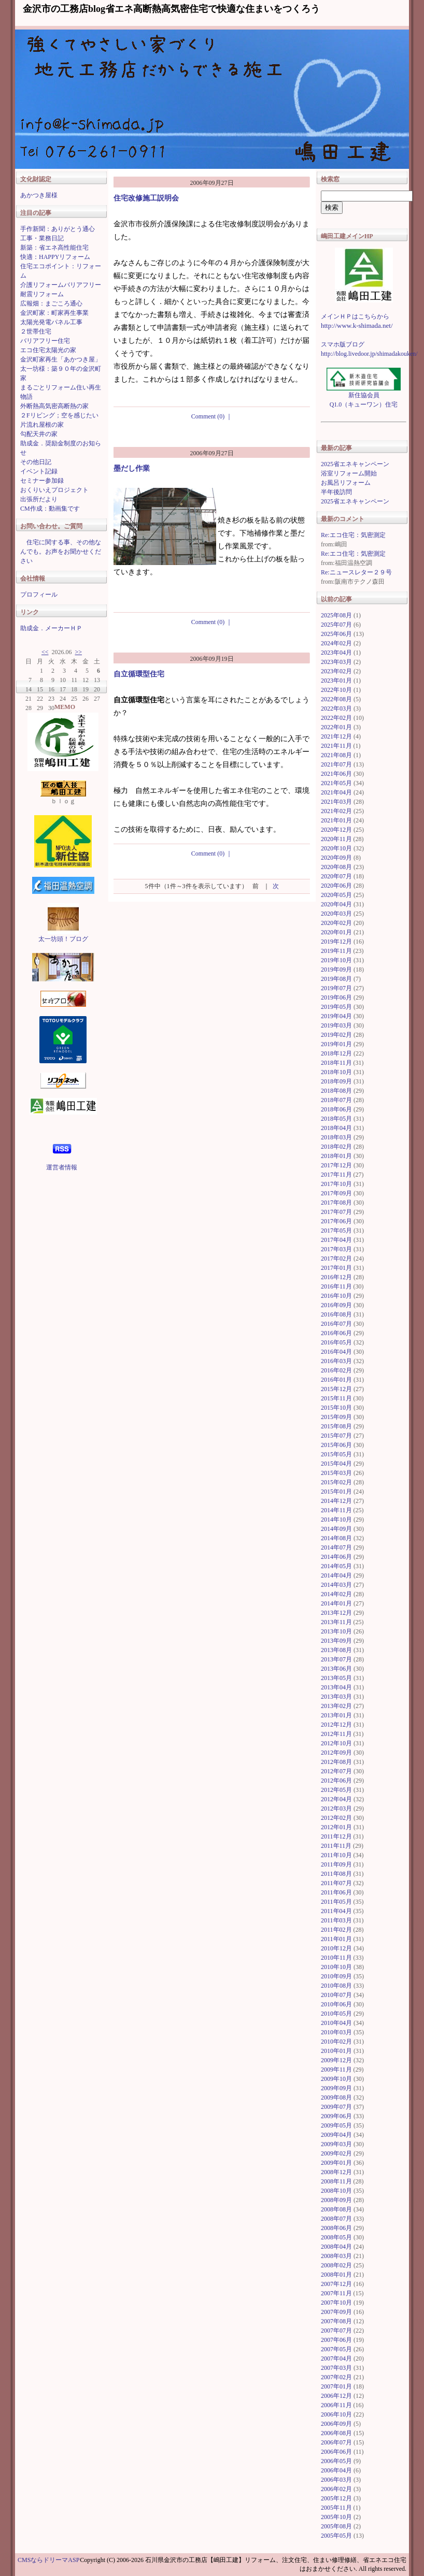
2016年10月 (336, 1295)
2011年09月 (336, 1864)
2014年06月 (336, 1556)
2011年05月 (336, 1901)
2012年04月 (336, 1799)
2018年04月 (336, 1128)
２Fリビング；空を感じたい (59, 415)
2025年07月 (336, 624)
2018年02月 (336, 1146)
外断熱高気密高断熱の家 (54, 406)
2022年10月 (336, 689)
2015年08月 (336, 1426)
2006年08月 (336, 2433)
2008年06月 (336, 2228)
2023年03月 (336, 661)
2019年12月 (336, 941)
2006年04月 (336, 2470)
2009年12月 (336, 2060)
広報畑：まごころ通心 (51, 303)
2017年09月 (336, 1193)
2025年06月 (336, 634)
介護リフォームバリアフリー (60, 284)
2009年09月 (336, 2088)
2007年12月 (336, 2284)
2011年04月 (336, 1911)
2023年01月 (336, 680)
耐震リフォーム (42, 294)
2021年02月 (336, 811)
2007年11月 (336, 2293)
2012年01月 (336, 1827)
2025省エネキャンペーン (355, 464)
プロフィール (39, 594)
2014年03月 (336, 1584)
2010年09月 (336, 1976)
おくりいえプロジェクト (54, 490)
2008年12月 (336, 2172)
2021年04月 (336, 792)
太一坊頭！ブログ (63, 939)
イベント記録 (39, 471)
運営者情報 (61, 1167)
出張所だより (39, 499)
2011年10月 (336, 1855)
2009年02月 (336, 2153)
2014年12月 (336, 1500)
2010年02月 (336, 2041)
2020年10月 (336, 848)
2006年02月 (336, 2489)
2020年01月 (336, 932)
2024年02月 (336, 643)
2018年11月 (336, 1062)
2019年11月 (336, 950)
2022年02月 (336, 717)
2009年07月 (336, 2106)
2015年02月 (336, 1482)
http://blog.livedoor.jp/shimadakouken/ (369, 353)
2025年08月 (336, 615)
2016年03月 (336, 1361)
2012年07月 (336, 1771)
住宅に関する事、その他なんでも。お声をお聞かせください (60, 552)
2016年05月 (336, 1342)
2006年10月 (336, 2414)
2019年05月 (336, 1006)
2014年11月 (336, 1510)
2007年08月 (336, 2321)
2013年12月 (336, 1612)
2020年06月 (336, 885)
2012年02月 (336, 1817)
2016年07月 (336, 1323)
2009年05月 (336, 2125)
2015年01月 (336, 1491)
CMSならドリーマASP (48, 2560)
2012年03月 (336, 1808)
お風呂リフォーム (346, 482)
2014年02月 (336, 1594)
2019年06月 (336, 997)
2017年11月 (336, 1174)
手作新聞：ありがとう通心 (57, 229)
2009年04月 (336, 2134)
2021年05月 (336, 783)
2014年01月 (336, 1603)
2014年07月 (336, 1547)
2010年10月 (336, 1967)
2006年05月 (336, 2461)
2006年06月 (336, 2451)
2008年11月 (336, 2181)
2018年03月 (336, 1137)
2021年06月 (336, 773)
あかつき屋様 (39, 195)
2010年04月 (336, 2023)
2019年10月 (336, 960)
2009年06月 (336, 2116)
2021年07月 (336, 764)
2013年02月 (336, 1706)
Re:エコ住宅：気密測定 (353, 535)
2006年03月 (336, 2479)
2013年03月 (336, 1696)
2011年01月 (336, 1939)
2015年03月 (336, 1473)
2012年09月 (336, 1752)
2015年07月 (336, 1435)
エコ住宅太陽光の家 (48, 350)
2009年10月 (336, 2078)
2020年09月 (336, 857)
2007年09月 (336, 2311)
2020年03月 (336, 913)
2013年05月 (336, 1678)
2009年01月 (336, 2162)
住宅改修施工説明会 (146, 198)
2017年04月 (336, 1239)
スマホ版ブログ (342, 344)
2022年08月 (336, 699)
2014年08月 (336, 1538)
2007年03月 (336, 2367)
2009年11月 (336, 2069)
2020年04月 (336, 904)
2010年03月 (336, 2032)
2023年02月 (336, 671)
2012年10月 (336, 1743)
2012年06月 (336, 1780)
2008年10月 (336, 2190)
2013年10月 (336, 1631)
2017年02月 (336, 1258)
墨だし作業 (132, 468)
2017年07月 (336, 1211)
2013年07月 (336, 1659)
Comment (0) (211, 416)
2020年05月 (336, 895)
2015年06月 (336, 1445)
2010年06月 (336, 2004)
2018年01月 (336, 1156)
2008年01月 (336, 2274)
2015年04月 (336, 1463)
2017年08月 (336, 1202)
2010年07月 (336, 1995)
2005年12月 (336, 2498)
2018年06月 (336, 1109)
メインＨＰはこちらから (355, 316)
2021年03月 (336, 801)
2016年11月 (336, 1286)
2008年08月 (336, 2209)
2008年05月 (336, 2237)
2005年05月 (336, 2535)
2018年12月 (336, 1053)
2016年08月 (336, 1314)
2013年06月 (336, 1668)
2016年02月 (336, 1370)
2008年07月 (336, 2218)
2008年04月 (336, 2246)
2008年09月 (336, 2200)
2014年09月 (336, 1528)
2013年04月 (336, 1687)
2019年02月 (336, 1034)
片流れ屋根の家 (42, 424)
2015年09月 (336, 1417)
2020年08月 (336, 867)
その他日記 (35, 462)
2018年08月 (336, 1090)
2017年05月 (336, 1230)
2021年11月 (336, 745)
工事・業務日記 (42, 238)
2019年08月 (336, 978)
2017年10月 (336, 1184)
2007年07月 (336, 2330)
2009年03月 (336, 2144)
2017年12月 (336, 1165)
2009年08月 (336, 2097)
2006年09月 (336, 2423)
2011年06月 (336, 1892)
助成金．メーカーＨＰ (51, 628)
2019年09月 (336, 969)
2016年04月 (336, 1351)
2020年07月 (336, 876)
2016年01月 (336, 1379)
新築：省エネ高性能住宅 (54, 247)
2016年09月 (336, 1305)
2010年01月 (336, 2050)
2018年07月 (336, 1100)
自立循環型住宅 (139, 674)
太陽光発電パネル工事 (51, 322)
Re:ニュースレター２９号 (356, 572)
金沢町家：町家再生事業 (54, 312)
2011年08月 (336, 1873)
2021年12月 (336, 736)
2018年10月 (336, 1072)
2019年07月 (336, 988)
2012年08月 (336, 1761)
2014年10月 (336, 1519)
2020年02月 (336, 923)
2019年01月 (336, 1044)
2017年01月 (336, 1267)
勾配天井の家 (39, 434)
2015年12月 (336, 1389)
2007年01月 (336, 2386)
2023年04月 (336, 652)
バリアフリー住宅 (45, 340)
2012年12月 (336, 1724)
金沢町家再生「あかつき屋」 (60, 359)
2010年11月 (336, 1957)
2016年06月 (336, 1333)
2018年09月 (336, 1081)
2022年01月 (336, 727)
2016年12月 (336, 1277)
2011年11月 (336, 1845)
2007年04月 (336, 2358)
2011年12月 (336, 1836)
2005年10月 (336, 2517)
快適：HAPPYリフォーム (55, 257)
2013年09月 (336, 1640)
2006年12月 (336, 2395)
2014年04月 (336, 1575)
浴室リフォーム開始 (349, 473)
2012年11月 (336, 1734)
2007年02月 (336, 2377)
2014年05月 (336, 1566)
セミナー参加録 (42, 480)
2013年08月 (336, 1650)
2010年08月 (336, 1985)
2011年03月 (336, 1920)
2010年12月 (336, 1948)
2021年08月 (336, 755)
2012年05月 (336, 1789)
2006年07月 (336, 2442)
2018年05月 (336, 1118)
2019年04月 (336, 1016)
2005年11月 (336, 2507)
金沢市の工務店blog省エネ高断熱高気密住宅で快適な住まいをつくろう (171, 9)
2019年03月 (336, 1025)
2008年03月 (336, 2256)
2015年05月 (336, 1454)
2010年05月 (336, 2013)
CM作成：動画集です (50, 508)
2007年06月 (336, 2339)
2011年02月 (336, 1929)
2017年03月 (336, 1249)
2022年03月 (336, 708)
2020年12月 (336, 829)
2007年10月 (336, 2302)
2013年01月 (336, 1715)
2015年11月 (336, 1398)
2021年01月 (336, 820)
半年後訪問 (336, 492)
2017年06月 (336, 1221)
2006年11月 (336, 2405)
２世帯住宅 (35, 331)
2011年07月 (336, 1883)
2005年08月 (336, 2526)
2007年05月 (336, 2349)
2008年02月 (336, 2265)
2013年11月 (336, 1622)
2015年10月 (336, 1407)
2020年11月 (336, 839)
